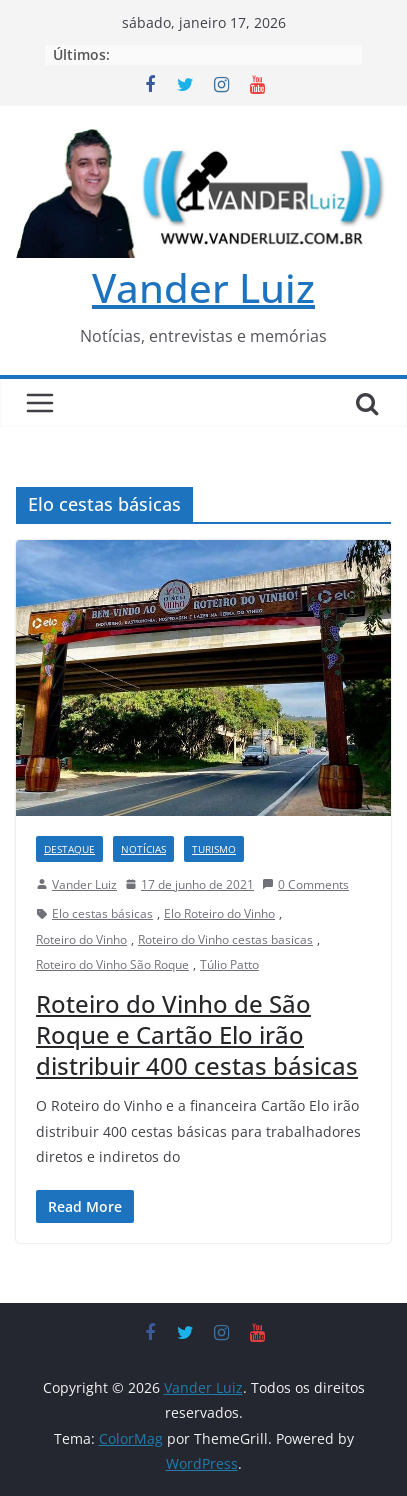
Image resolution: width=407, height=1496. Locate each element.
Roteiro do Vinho (81, 939)
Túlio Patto (229, 964)
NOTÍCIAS (143, 849)
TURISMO (214, 849)
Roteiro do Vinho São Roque (112, 964)
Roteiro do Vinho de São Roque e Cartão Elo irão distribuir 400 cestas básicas (197, 1034)
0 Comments (305, 884)
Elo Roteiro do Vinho (219, 913)
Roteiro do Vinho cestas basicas (225, 939)
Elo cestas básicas (102, 913)
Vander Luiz (203, 287)
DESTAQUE (69, 849)
